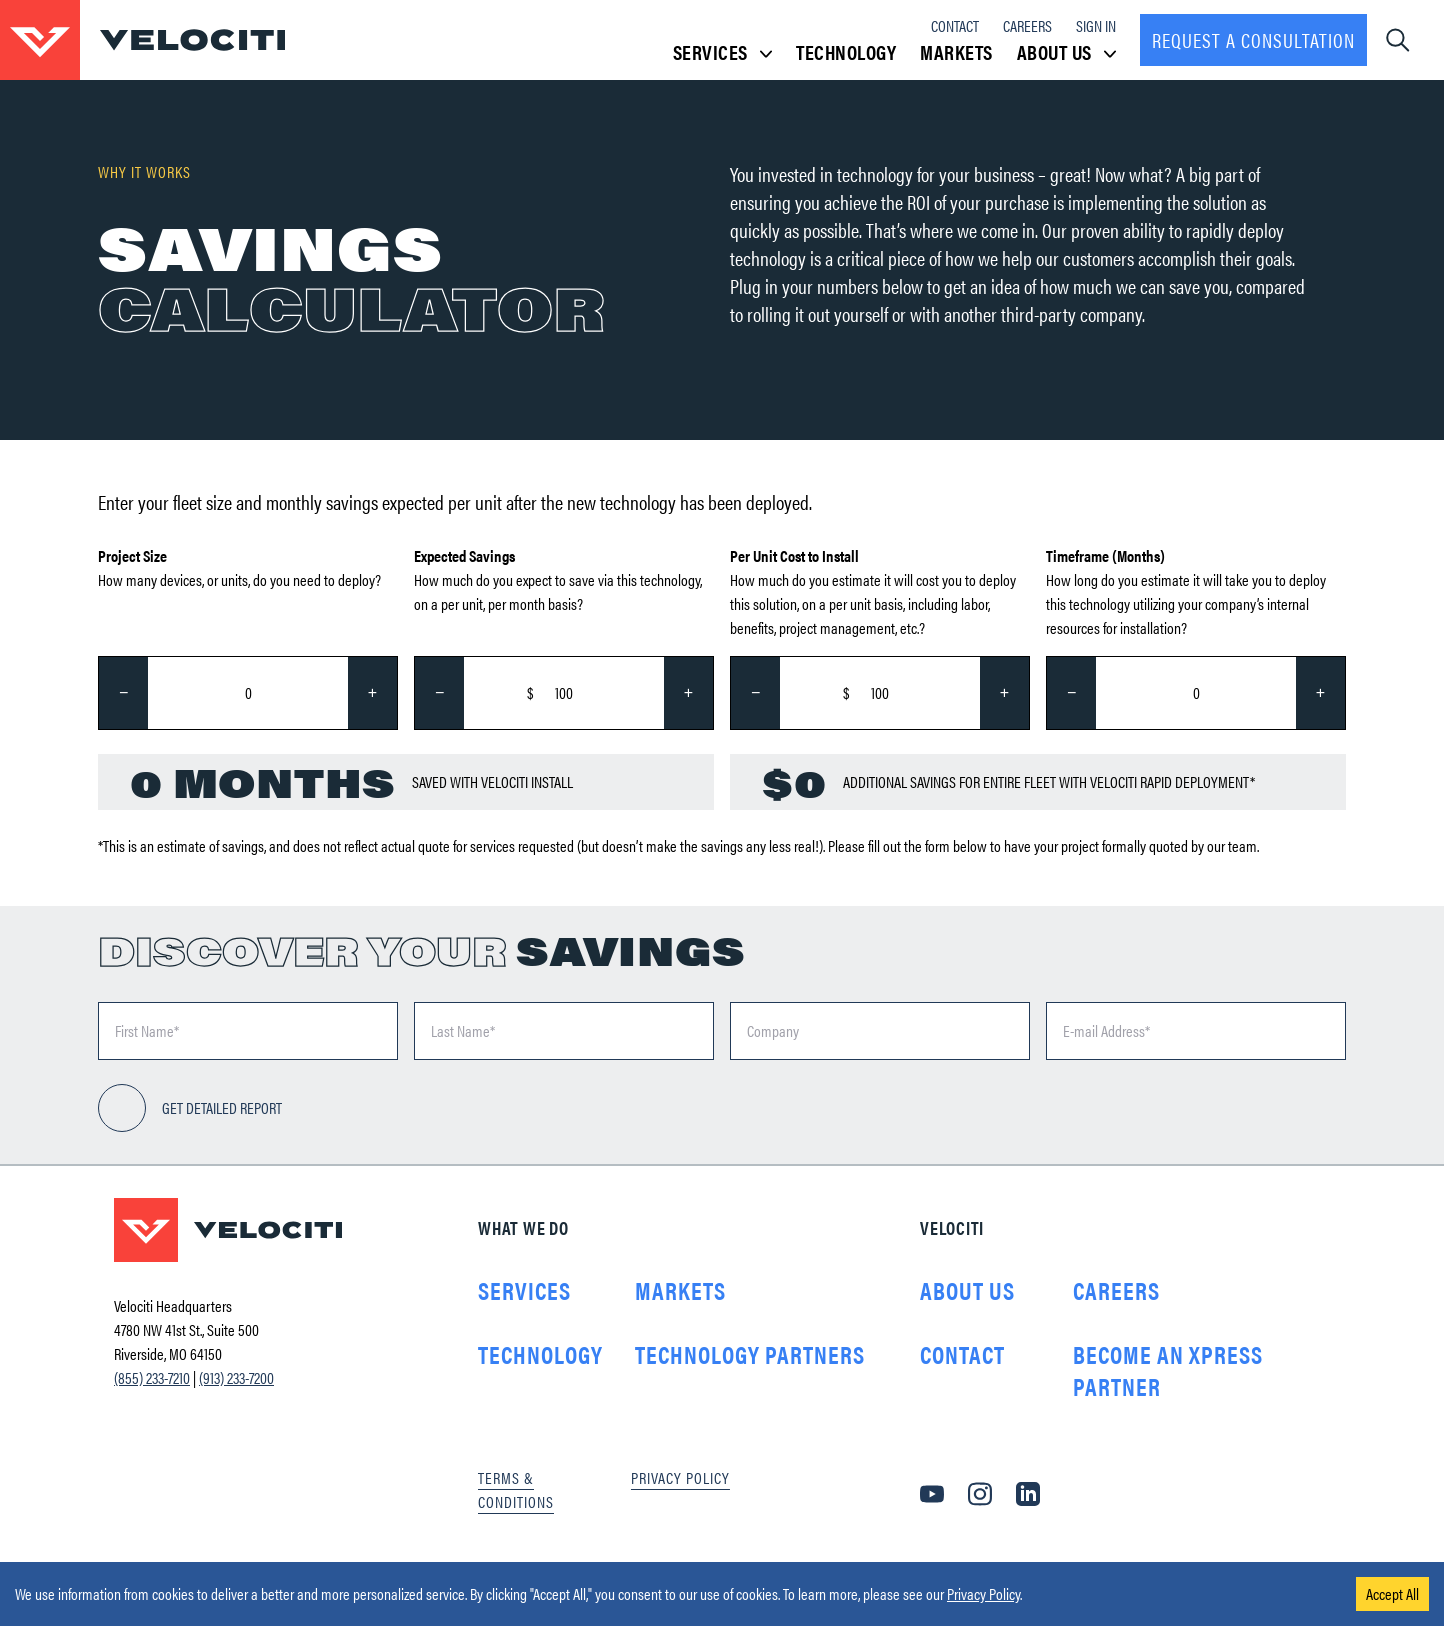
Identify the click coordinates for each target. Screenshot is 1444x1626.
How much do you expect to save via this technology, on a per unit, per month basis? (558, 579)
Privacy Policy (983, 1593)
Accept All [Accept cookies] (1392, 1593)
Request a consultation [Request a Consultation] (1253, 39)
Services (524, 1290)
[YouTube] (932, 1494)
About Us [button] (1067, 52)
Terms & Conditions (516, 1489)
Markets (956, 51)
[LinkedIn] (1028, 1494)
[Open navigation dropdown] (1397, 40)
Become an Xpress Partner (1168, 1370)
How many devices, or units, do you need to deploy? (239, 567)
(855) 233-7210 (152, 1377)
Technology (846, 51)
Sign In (1096, 25)
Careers (1027, 25)
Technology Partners (750, 1354)
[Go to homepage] (142, 40)
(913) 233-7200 (236, 1377)
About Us (967, 1290)
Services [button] (723, 52)
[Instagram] (980, 1494)
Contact (955, 25)
